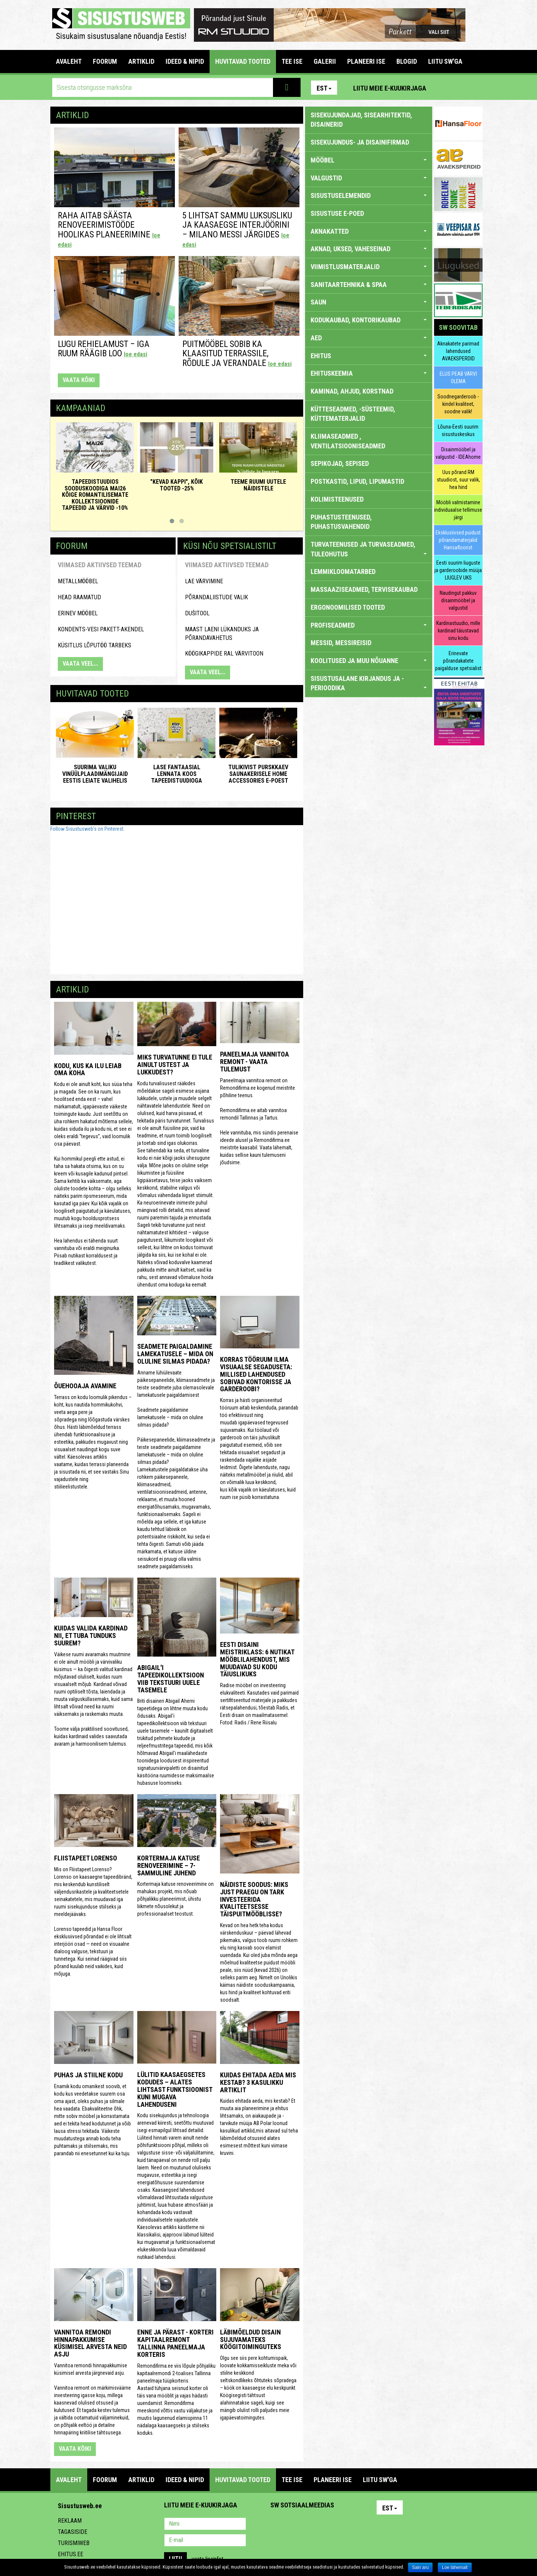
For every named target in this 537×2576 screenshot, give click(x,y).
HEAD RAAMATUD (79, 597)
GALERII (325, 61)
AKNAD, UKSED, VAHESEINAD (369, 249)
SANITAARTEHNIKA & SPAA (369, 284)
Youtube (475, 87)
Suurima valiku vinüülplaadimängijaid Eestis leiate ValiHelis (95, 774)
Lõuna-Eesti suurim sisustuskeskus (458, 430)
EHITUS (369, 356)
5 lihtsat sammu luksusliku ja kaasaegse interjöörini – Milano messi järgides (237, 229)
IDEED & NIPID (185, 61)
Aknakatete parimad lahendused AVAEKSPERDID (458, 351)
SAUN (369, 302)
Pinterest (443, 87)
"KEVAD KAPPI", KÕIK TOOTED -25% (176, 485)
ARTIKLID (141, 61)
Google (342, 2524)
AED (369, 338)
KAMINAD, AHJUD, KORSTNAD (352, 391)
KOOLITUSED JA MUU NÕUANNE (369, 660)
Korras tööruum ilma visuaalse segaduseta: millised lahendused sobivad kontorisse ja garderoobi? (256, 1374)
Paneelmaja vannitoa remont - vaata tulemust (254, 1061)
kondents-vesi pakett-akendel (101, 629)
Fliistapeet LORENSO (85, 1858)
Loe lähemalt (455, 2567)
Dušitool (197, 613)
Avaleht (69, 61)
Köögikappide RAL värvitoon (224, 653)
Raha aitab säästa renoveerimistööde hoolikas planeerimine (109, 229)
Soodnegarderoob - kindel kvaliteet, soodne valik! (458, 404)
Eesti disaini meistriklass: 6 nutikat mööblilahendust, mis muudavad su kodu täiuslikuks (257, 1659)
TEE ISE (292, 61)
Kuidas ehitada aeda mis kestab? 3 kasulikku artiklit (258, 2082)
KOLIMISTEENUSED (337, 499)
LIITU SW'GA (445, 61)
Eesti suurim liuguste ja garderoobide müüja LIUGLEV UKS (458, 570)
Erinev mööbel (78, 613)
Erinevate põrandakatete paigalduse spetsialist (458, 660)
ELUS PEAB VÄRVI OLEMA (458, 377)
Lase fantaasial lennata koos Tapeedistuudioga (176, 774)
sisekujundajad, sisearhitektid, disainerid (361, 120)
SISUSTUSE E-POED (337, 213)
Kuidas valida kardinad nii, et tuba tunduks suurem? (91, 1635)
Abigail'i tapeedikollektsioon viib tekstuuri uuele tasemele (170, 1678)
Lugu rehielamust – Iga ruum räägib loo (104, 349)
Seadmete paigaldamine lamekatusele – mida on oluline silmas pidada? (175, 1353)
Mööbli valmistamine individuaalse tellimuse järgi (458, 509)
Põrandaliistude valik (216, 597)
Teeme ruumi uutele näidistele (258, 485)
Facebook (459, 87)
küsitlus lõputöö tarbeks (94, 645)
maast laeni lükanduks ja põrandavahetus (222, 633)
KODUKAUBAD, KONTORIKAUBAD (369, 320)
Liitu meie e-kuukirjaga (389, 88)
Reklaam (70, 2520)
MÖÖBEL (369, 160)
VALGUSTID (369, 178)
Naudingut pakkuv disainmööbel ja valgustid (458, 600)
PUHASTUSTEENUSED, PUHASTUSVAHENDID (341, 522)
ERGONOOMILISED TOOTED (348, 607)
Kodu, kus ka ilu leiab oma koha (88, 1069)
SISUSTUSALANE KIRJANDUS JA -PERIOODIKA (369, 683)
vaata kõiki (79, 379)
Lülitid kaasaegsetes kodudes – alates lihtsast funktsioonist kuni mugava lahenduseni (174, 2089)
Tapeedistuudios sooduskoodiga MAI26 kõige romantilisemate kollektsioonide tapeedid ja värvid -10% (95, 494)
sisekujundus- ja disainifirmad (360, 142)
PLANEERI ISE (366, 61)
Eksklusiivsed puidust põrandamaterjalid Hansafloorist (458, 540)
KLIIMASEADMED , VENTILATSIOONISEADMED (348, 441)
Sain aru (420, 2567)
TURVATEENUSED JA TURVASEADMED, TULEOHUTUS (369, 549)
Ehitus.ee (70, 2554)
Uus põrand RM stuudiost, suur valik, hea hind (458, 479)
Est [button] (324, 88)
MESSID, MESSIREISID (341, 643)
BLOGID (406, 61)
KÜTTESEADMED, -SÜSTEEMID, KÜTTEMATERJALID (353, 414)
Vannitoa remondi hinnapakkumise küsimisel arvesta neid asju (90, 2343)
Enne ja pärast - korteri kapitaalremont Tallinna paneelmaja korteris (175, 2343)
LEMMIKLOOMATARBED (343, 571)
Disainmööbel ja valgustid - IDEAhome (458, 453)
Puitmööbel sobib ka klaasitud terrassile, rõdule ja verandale (237, 353)
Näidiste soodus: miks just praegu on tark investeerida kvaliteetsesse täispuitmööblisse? (254, 1899)
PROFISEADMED (369, 625)
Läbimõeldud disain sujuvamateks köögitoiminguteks (250, 2339)
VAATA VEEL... (80, 663)
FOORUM (105, 61)
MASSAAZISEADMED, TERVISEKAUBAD (364, 589)
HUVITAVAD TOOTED (242, 61)
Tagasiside (72, 2531)
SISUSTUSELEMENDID (369, 195)
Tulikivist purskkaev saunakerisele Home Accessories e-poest (258, 774)
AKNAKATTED (369, 231)
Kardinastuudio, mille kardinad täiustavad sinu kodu (458, 630)
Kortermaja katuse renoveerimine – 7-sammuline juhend (168, 1865)
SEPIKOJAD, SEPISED (340, 463)
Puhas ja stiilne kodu (88, 2075)
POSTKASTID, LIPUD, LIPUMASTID (357, 481)
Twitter (325, 2524)
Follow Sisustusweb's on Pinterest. (87, 829)
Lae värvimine (204, 581)
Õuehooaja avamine (85, 1386)
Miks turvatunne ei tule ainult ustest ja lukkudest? (174, 1064)
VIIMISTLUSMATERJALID (369, 267)
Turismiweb (74, 2543)
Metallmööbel (78, 581)
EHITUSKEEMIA (369, 373)
